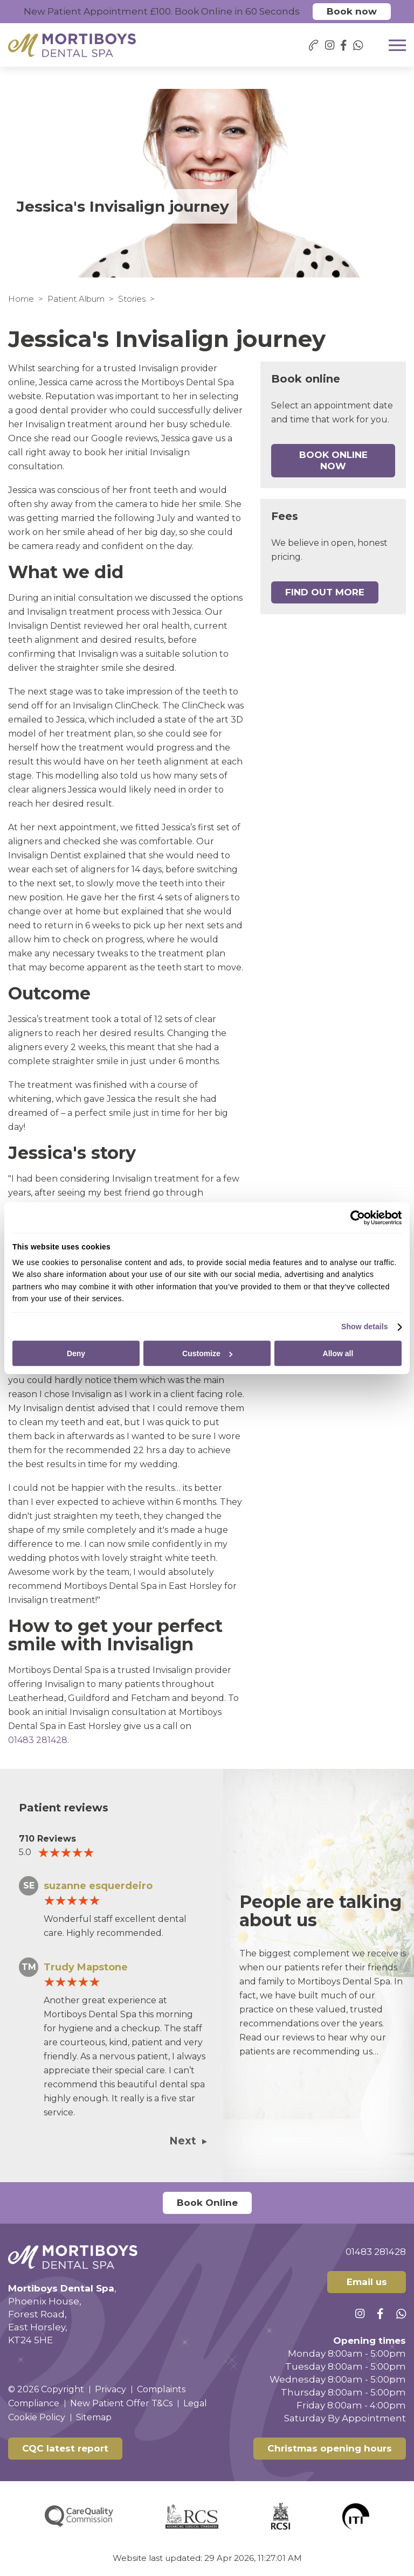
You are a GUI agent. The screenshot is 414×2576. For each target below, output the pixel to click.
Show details (364, 1327)
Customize (207, 1353)
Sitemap (94, 2417)
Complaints (161, 2389)
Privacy (110, 2389)
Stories (132, 299)
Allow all (338, 1353)
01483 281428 (37, 1740)
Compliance (33, 2403)
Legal (195, 2403)
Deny (76, 1353)
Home (21, 299)
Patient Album (76, 299)
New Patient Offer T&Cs (121, 2403)
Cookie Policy (36, 2417)
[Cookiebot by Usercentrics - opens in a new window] (354, 1217)
